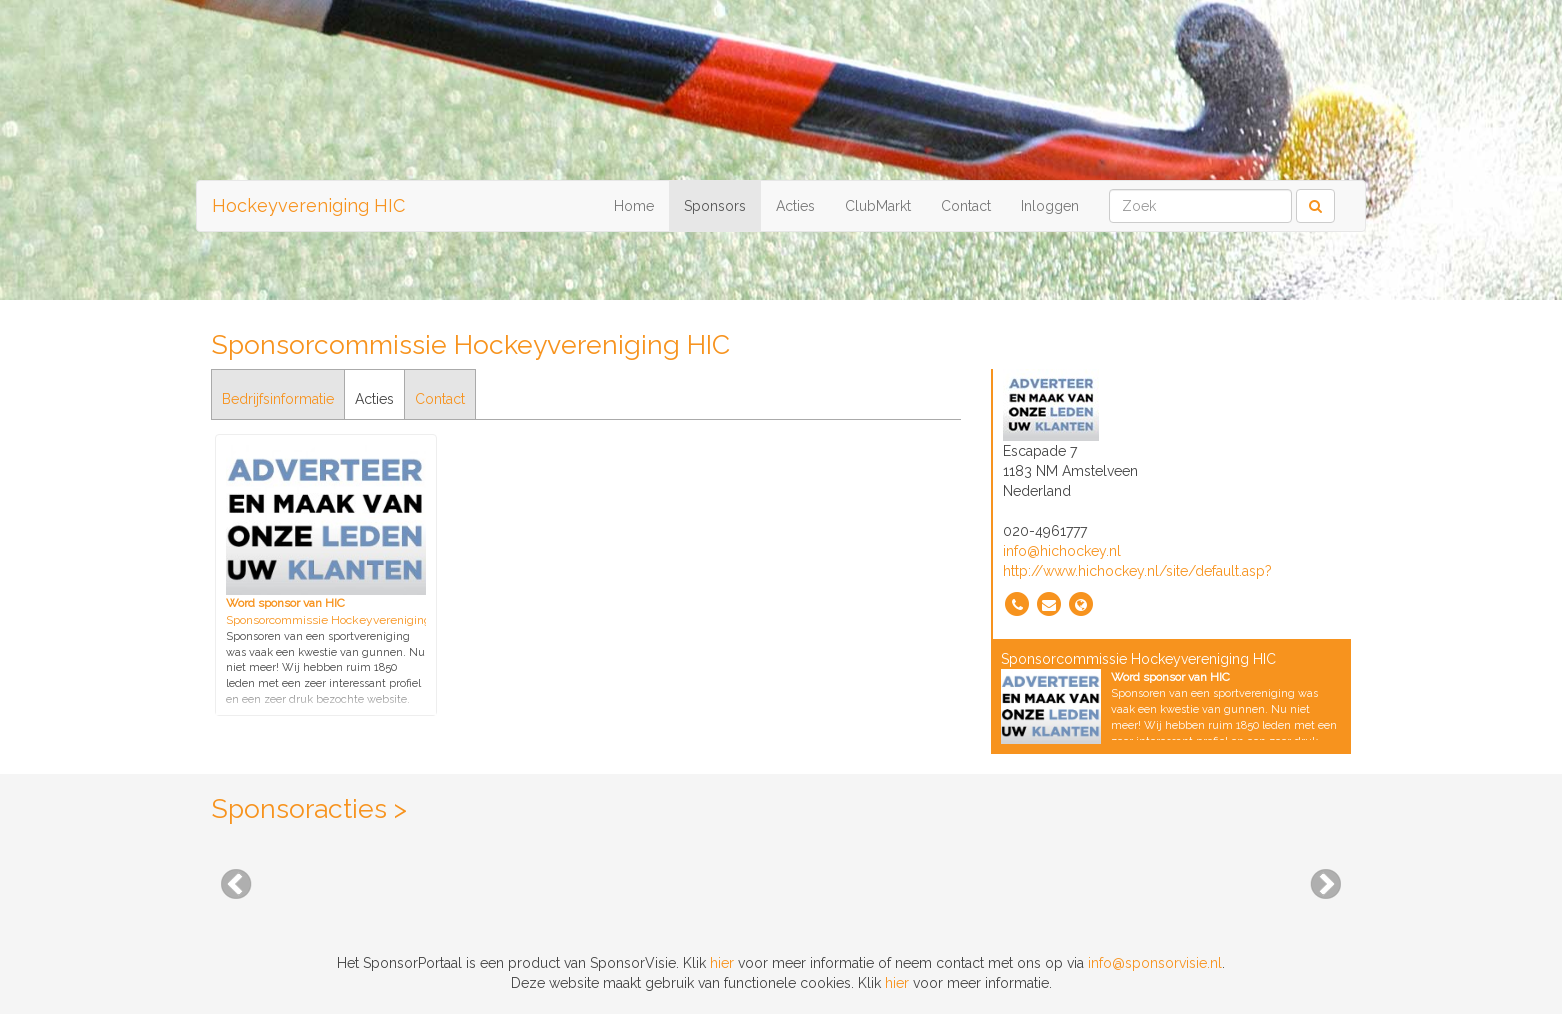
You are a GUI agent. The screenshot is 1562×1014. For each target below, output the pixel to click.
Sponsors (715, 206)
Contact (966, 206)
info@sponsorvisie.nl (1155, 963)
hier (722, 963)
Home (634, 206)
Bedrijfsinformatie (278, 399)
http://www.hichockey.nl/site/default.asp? (1137, 571)
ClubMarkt (878, 206)
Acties (795, 206)
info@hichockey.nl (1062, 551)
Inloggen (1050, 206)
